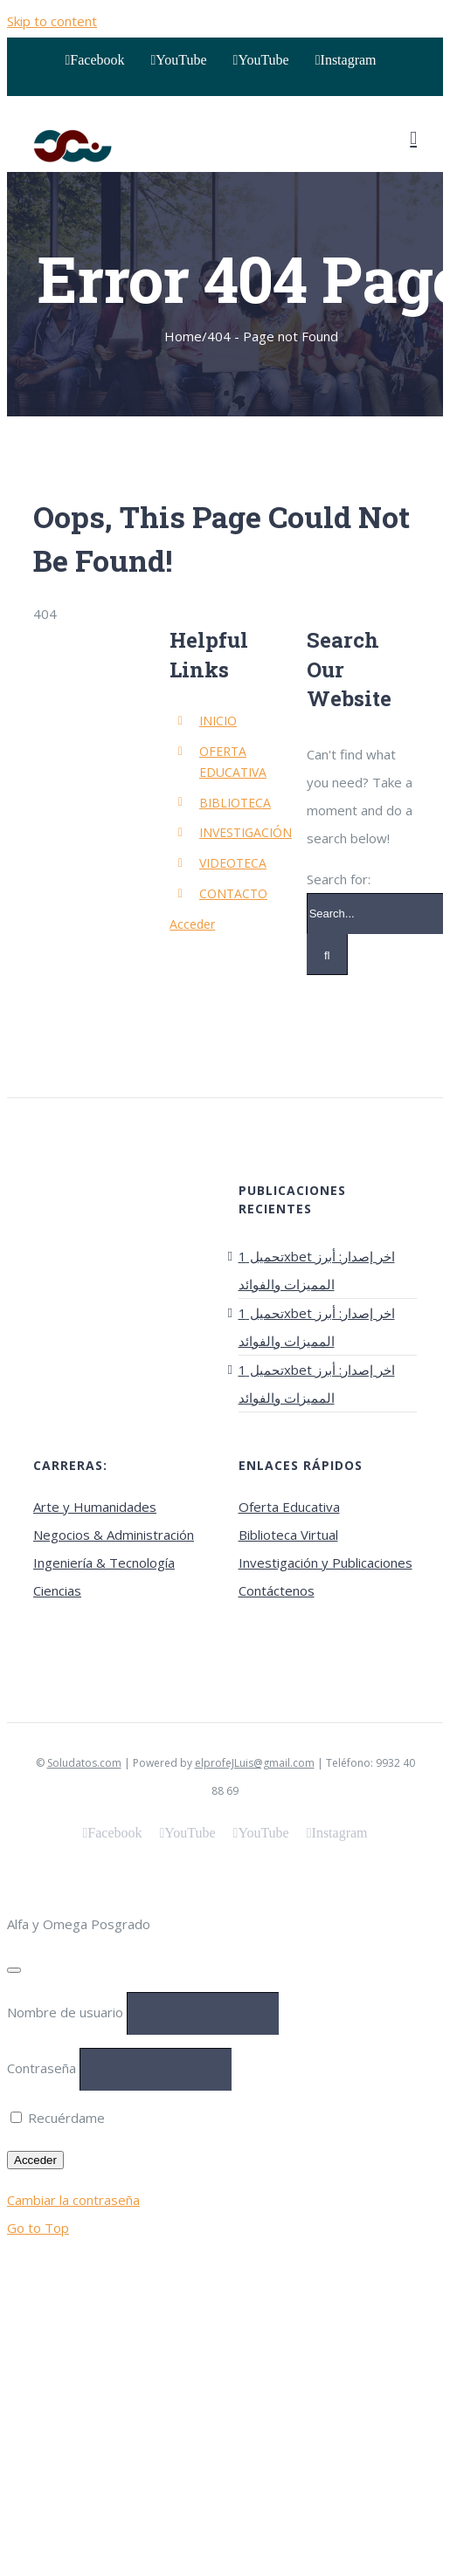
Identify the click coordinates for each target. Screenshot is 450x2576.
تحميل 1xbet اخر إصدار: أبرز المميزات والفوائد (317, 1270)
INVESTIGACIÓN (245, 832)
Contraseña (41, 2068)
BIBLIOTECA (235, 802)
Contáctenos (277, 1590)
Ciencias (57, 1590)
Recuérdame (57, 2117)
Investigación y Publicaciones (325, 1562)
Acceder (192, 924)
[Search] (327, 954)
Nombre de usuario (65, 2012)
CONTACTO (233, 893)
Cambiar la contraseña (73, 2199)
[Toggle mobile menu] (413, 138)
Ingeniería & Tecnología (104, 1562)
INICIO (218, 720)
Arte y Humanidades (94, 1506)
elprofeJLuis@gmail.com (255, 1762)
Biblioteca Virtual (288, 1534)
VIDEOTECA (233, 863)
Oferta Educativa (289, 1506)
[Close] (14, 1970)
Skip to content (52, 21)
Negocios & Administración (113, 1534)
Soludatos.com (84, 1762)
